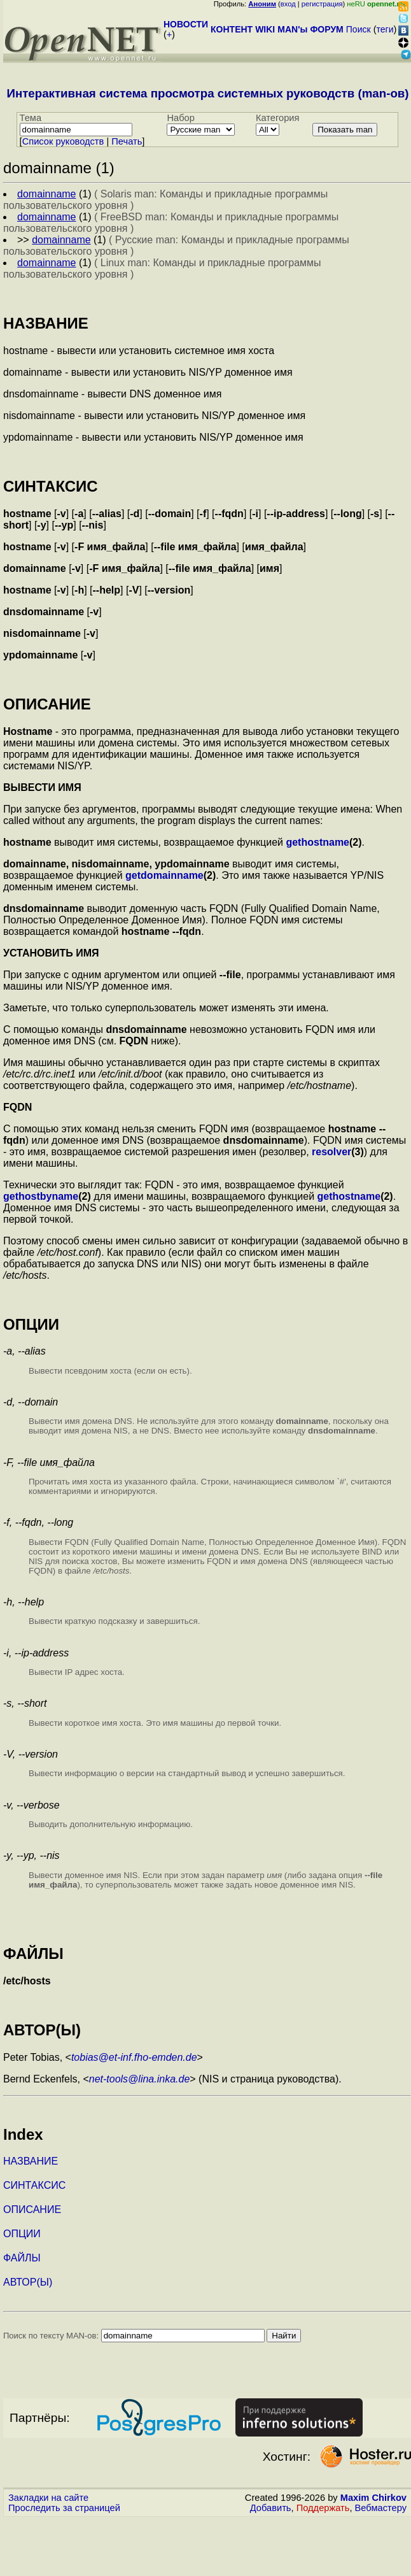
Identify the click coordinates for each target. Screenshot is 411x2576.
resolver (331, 1151)
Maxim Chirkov (373, 2498)
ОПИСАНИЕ (32, 2209)
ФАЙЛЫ (22, 2257)
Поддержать (323, 2508)
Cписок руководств (63, 141)
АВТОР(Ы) (27, 2282)
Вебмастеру (381, 2508)
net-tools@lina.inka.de (139, 2079)
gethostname (317, 842)
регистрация (322, 4)
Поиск (358, 29)
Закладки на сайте (48, 2498)
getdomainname (164, 875)
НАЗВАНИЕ (30, 2161)
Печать (126, 141)
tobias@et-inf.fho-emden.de (134, 2057)
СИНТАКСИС (34, 2185)
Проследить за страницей (64, 2508)
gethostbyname (40, 1196)
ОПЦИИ (22, 2233)
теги (385, 29)
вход (288, 4)
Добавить (270, 2508)
